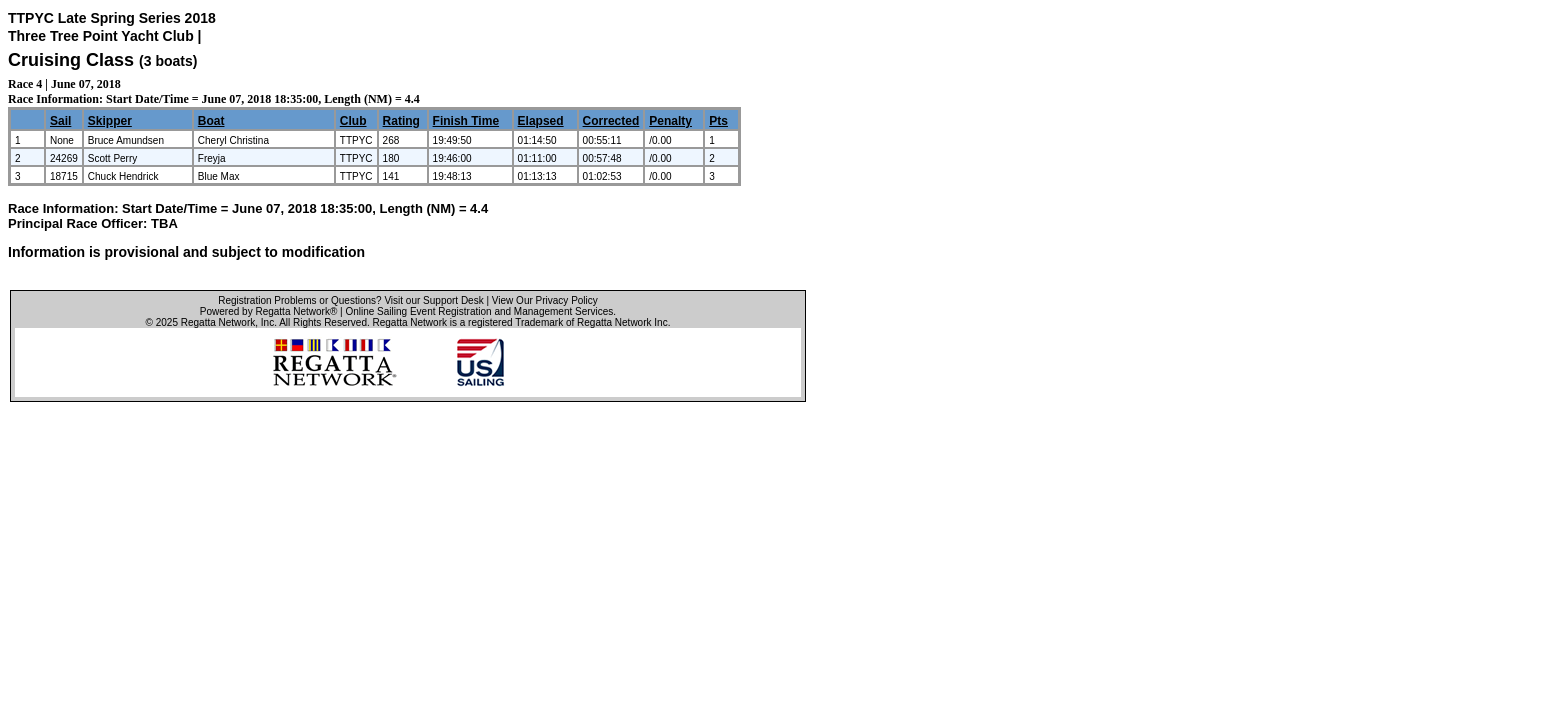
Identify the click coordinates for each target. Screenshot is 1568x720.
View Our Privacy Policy (545, 300)
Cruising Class (71, 60)
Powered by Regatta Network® (268, 311)
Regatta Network (218, 322)
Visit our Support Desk (433, 300)
